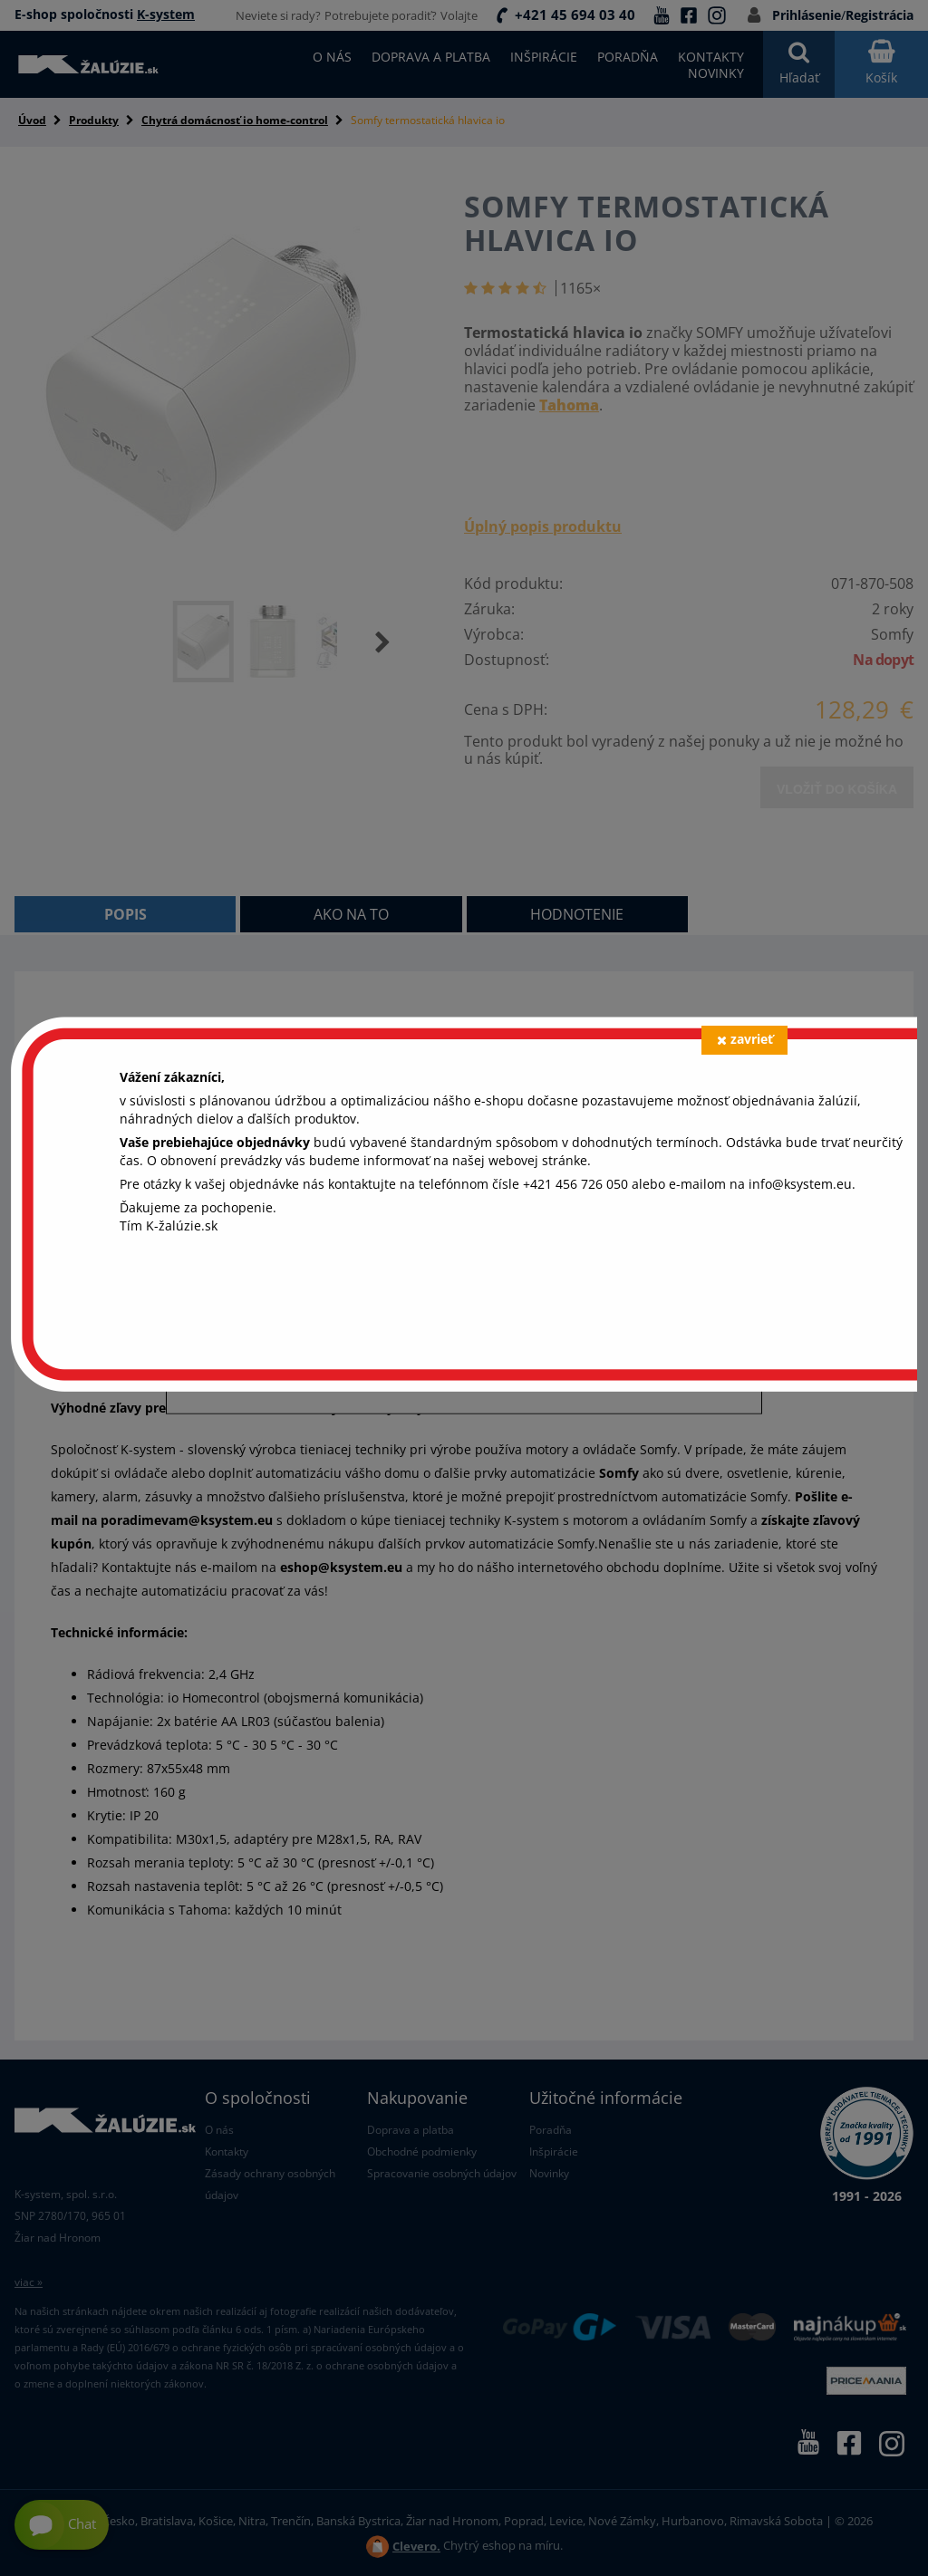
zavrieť (745, 1038)
